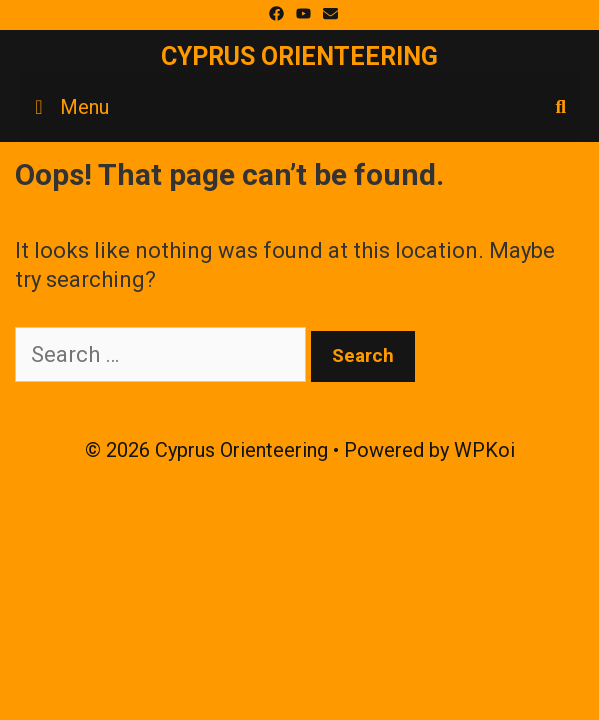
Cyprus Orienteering (299, 56)
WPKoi (484, 450)
